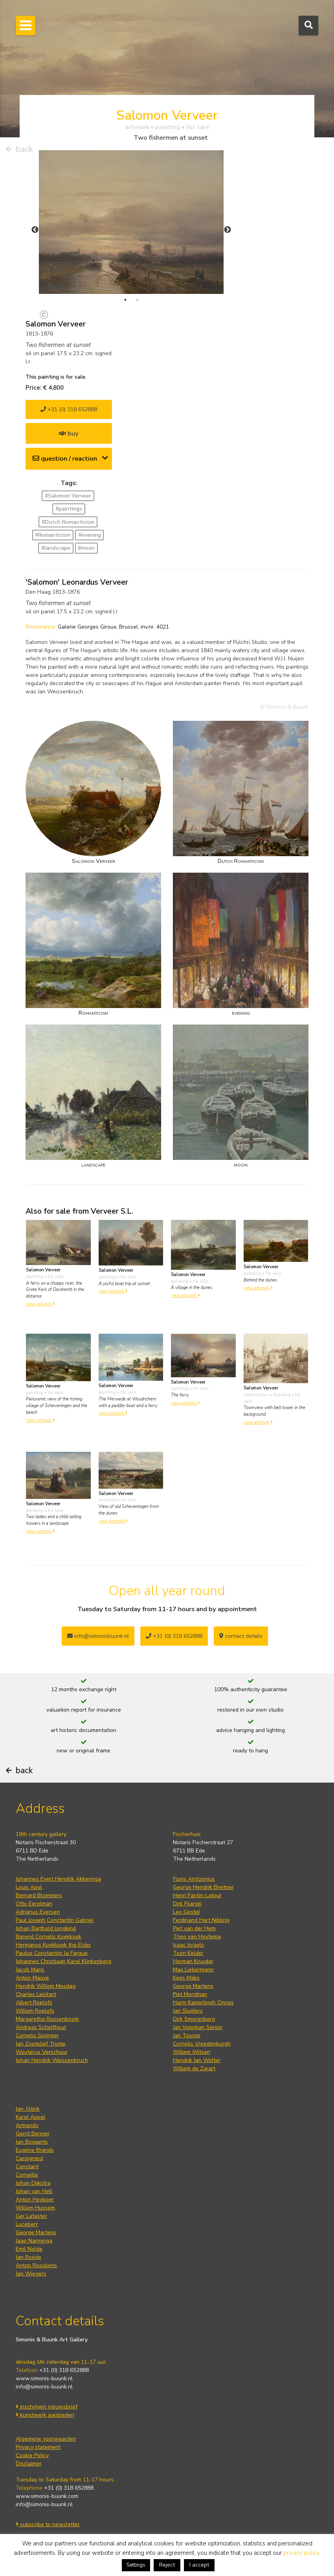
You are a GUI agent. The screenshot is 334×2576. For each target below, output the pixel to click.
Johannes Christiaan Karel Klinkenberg (63, 1961)
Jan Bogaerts (32, 2142)
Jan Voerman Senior (197, 2027)
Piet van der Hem (194, 1928)
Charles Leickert (36, 1994)
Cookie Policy (32, 2455)
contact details (240, 1636)
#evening (89, 535)
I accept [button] (199, 2565)
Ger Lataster (31, 2216)
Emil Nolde (29, 2249)
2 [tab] (137, 300)
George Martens (193, 1986)
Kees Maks (186, 1978)
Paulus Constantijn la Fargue (52, 1953)
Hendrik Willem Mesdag (45, 1986)
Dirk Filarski (187, 1903)
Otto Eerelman (34, 1903)
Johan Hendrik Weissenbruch (52, 2060)
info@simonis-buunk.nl (44, 2386)
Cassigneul (29, 2158)
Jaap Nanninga (34, 2240)
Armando (27, 2125)
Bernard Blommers (39, 1895)
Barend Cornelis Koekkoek (48, 1936)
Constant (27, 2166)
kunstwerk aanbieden (45, 2415)
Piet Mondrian (190, 1994)
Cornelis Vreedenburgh (202, 2043)
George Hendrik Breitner (203, 1887)
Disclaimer (29, 2463)
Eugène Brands (35, 2150)
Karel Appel (30, 2117)
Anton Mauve (32, 1978)
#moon (86, 548)
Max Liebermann (193, 1969)
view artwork (40, 1304)
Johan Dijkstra (33, 2183)
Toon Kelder (188, 1953)
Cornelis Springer (37, 2035)
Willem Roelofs (35, 2010)
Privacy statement (38, 2447)
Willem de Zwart (194, 2068)
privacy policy (301, 2553)
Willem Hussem (35, 2207)
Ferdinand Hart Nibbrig (201, 1920)
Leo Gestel (186, 1912)
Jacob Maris (30, 1969)
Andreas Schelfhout (41, 2027)
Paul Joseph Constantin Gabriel (55, 1920)
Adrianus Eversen (38, 1912)
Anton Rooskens (36, 2265)
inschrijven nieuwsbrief (46, 2406)
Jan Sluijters (188, 2010)
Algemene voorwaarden (46, 2439)
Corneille (27, 2175)
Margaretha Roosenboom (47, 2019)
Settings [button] (136, 2565)
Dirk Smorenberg (194, 2019)
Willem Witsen (191, 2052)
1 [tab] (125, 300)
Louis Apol (29, 1887)
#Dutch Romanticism (68, 522)
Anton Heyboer (35, 2199)
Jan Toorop (186, 2035)
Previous (35, 230)
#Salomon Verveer (68, 496)
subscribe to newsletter (48, 2524)
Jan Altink (28, 2109)
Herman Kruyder (193, 1961)
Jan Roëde (28, 2257)
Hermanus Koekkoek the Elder (53, 1945)
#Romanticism (52, 535)
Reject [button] (167, 2565)
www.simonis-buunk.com (47, 2496)
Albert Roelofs (34, 2002)
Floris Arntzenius (194, 1879)
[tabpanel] (131, 222)
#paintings (68, 508)
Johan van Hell (34, 2191)
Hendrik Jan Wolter (196, 2060)
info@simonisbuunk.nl (98, 1636)
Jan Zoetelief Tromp (41, 2043)
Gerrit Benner (33, 2133)
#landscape (55, 548)
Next (227, 230)
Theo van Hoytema (197, 1936)
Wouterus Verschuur (42, 2052)
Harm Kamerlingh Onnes (203, 2002)
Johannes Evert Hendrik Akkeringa (58, 1879)
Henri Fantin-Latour (197, 1895)
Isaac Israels (188, 1945)
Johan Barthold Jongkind (46, 1928)
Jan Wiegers (31, 2273)
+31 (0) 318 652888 (68, 409)
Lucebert (27, 2224)
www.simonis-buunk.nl (44, 2378)
